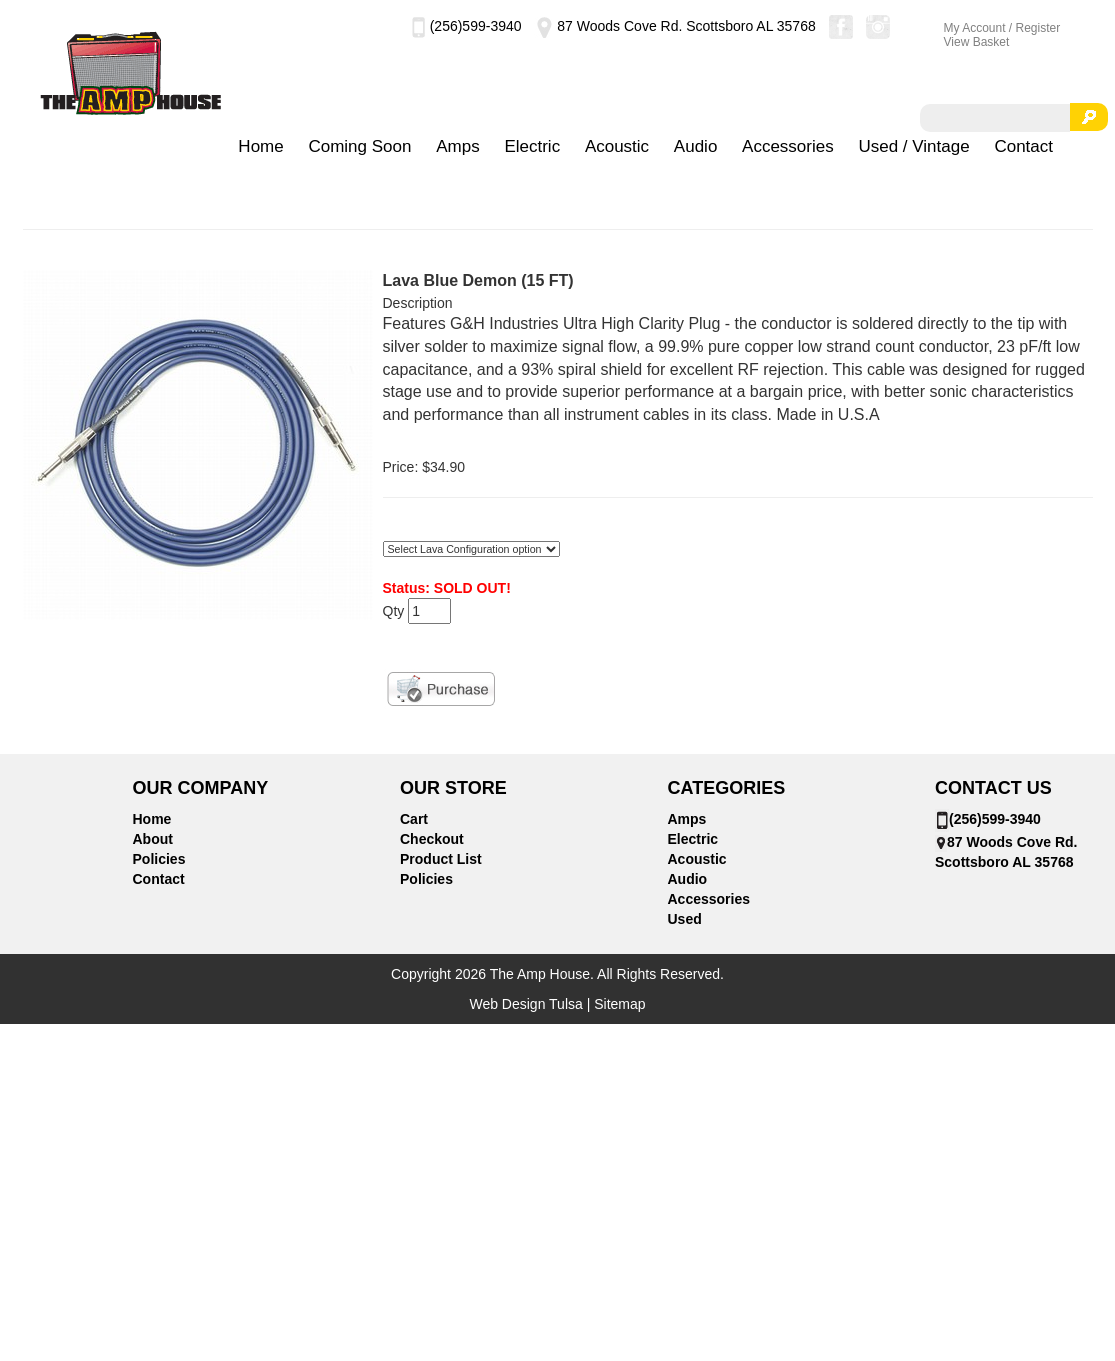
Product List (441, 859)
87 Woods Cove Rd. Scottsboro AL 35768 (674, 26)
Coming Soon (359, 146)
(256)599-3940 (466, 26)
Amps (457, 146)
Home (260, 146)
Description (418, 303)
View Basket (977, 42)
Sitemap (619, 1004)
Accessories (788, 146)
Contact (1023, 146)
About (153, 839)
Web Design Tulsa (525, 1004)
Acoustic (617, 146)
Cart (414, 819)
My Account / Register (1002, 28)
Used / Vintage (913, 146)
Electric (532, 146)
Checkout (432, 839)
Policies (159, 859)
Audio (695, 146)
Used (685, 919)
